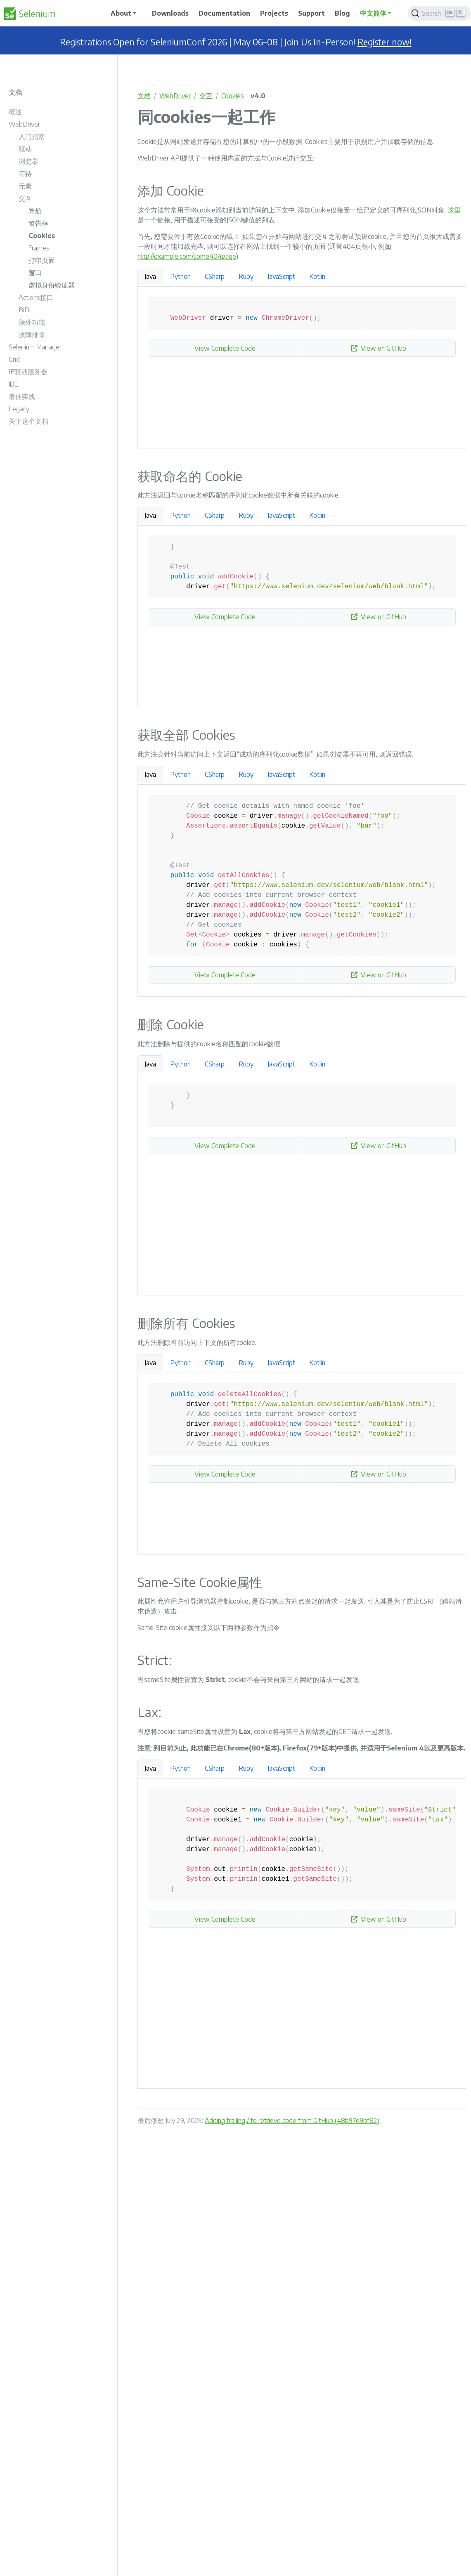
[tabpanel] (301, 367)
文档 (144, 96)
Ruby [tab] (246, 276)
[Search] (439, 13)
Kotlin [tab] (317, 276)
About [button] (121, 13)
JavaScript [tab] (281, 276)
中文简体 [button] (373, 13)
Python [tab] (180, 276)
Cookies (232, 96)
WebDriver (175, 96)
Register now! (384, 41)
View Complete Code (225, 348)
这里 (454, 210)
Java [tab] (150, 276)
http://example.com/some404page (186, 256)
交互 (206, 96)
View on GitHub (378, 348)
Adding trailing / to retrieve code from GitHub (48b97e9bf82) (292, 2120)
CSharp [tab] (215, 276)
